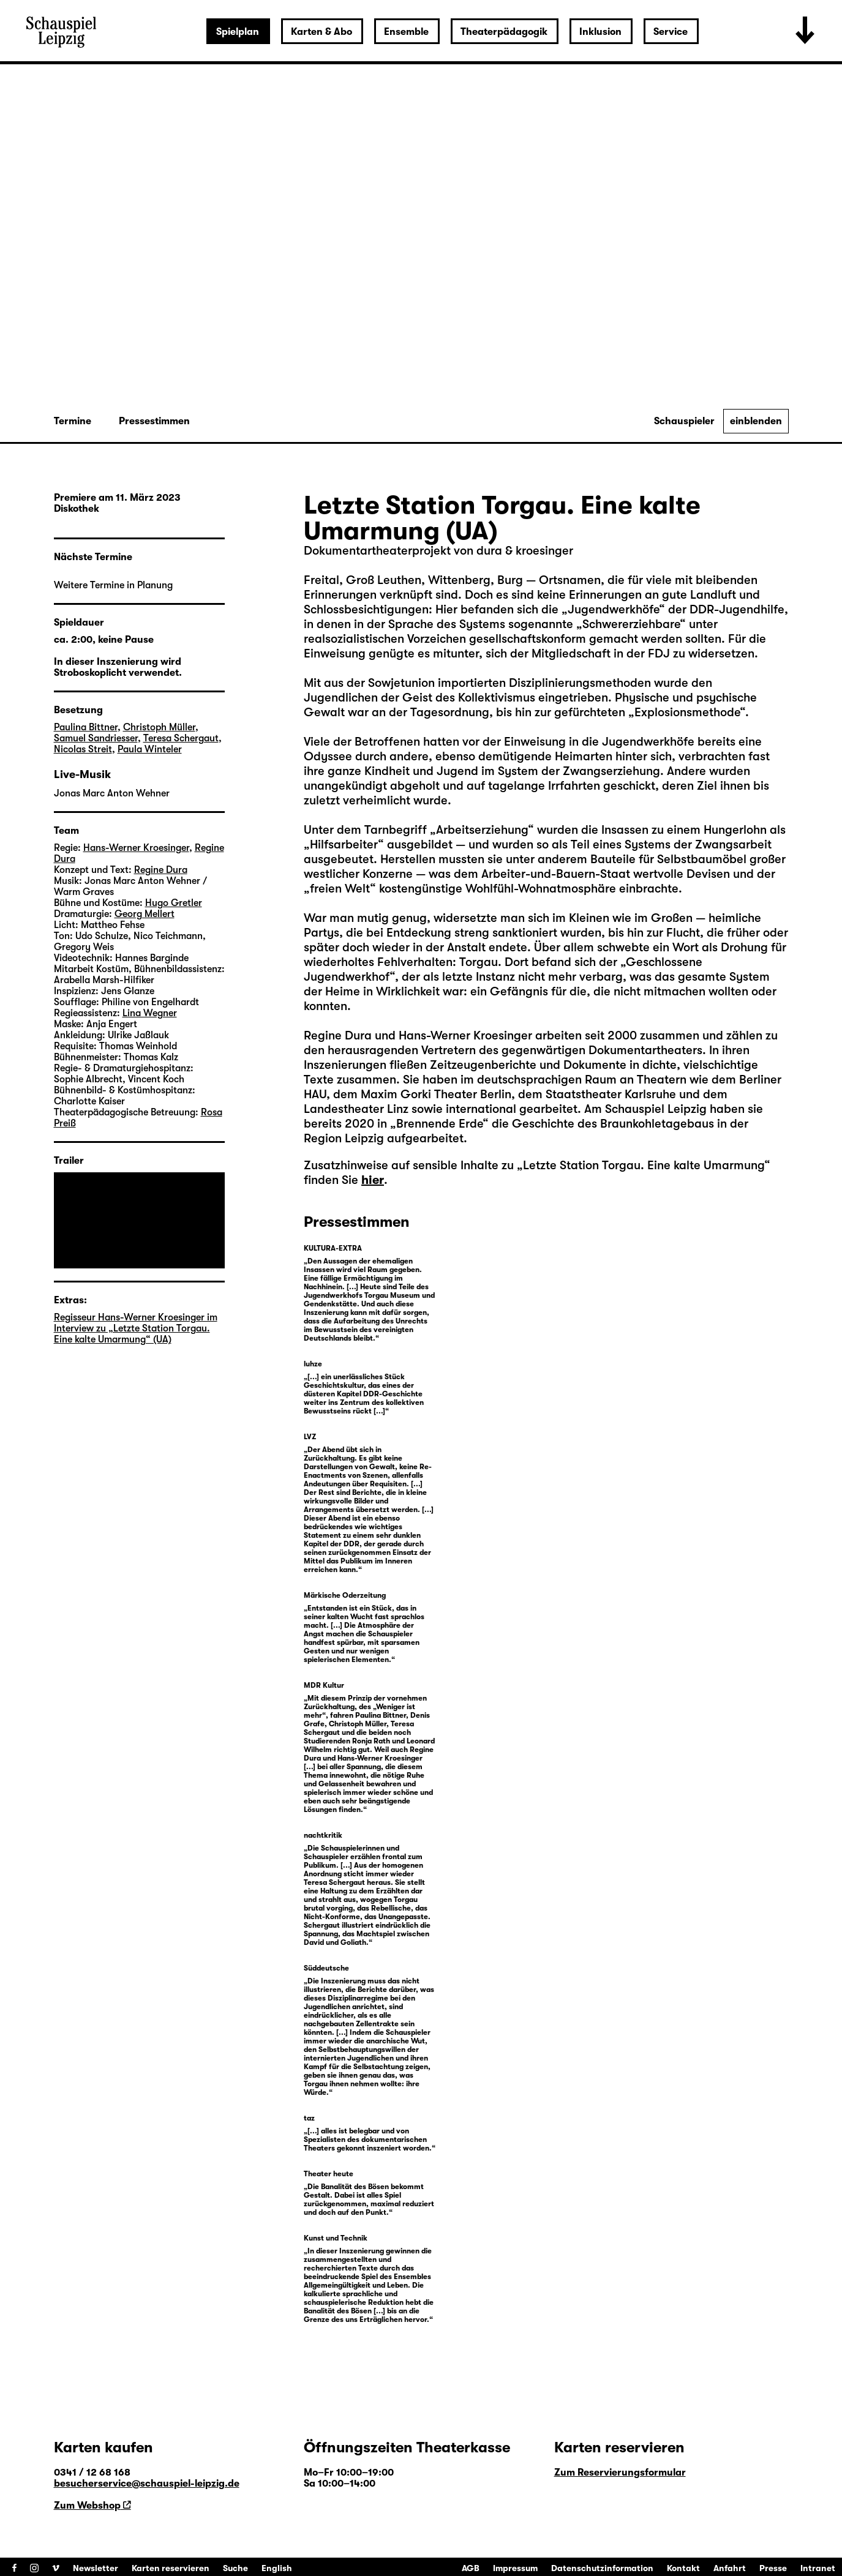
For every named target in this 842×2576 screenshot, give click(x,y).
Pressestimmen (154, 421)
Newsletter (95, 2568)
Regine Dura (338, 1035)
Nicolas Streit (83, 749)
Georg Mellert (145, 913)
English (276, 2568)
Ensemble (406, 31)
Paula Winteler (150, 749)
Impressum (515, 2568)
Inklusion (600, 31)
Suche (235, 2568)
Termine (72, 421)
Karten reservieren (170, 2568)
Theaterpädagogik (503, 31)
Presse (773, 2568)
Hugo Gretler (173, 902)
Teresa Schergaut (181, 738)
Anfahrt (729, 2568)
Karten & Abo (321, 31)
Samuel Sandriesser (96, 738)
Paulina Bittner (86, 727)
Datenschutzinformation (602, 2568)
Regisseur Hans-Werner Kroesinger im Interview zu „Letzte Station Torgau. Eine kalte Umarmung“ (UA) (135, 1328)
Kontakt (683, 2568)
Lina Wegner (149, 1013)
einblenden (756, 421)
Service (670, 31)
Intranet (817, 2568)
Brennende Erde (439, 1124)
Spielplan (237, 31)
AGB (470, 2568)
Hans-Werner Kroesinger (465, 1035)
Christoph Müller (159, 727)
